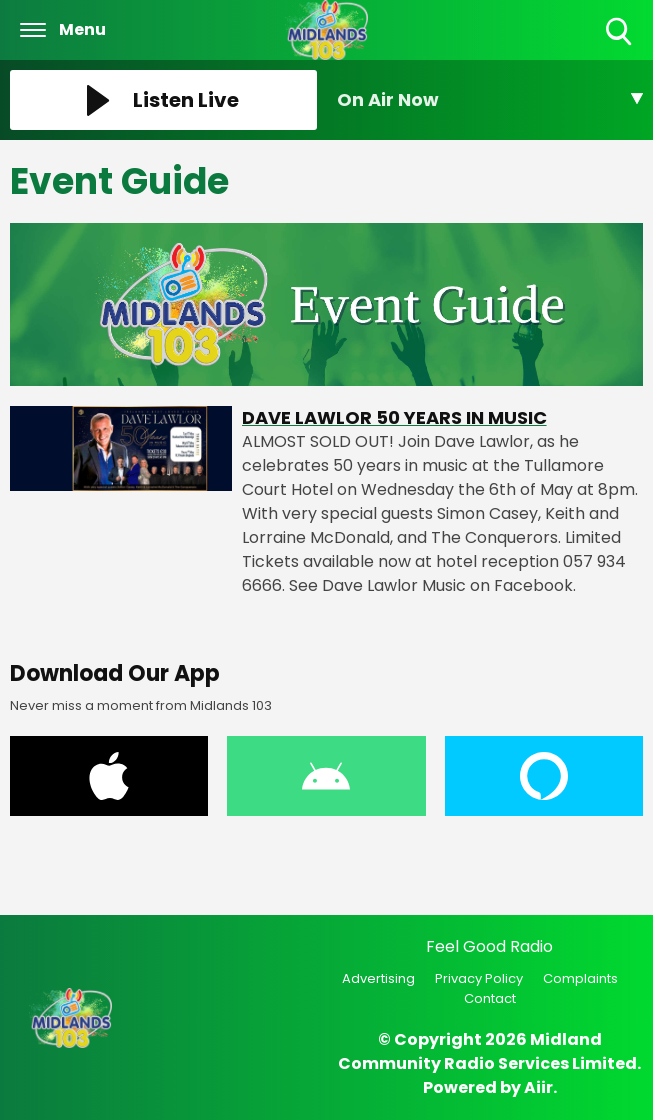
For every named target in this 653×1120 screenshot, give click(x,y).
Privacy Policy (479, 978)
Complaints (580, 978)
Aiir (538, 1087)
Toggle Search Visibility (620, 32)
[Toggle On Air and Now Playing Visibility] (490, 100)
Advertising (378, 978)
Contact (490, 998)
